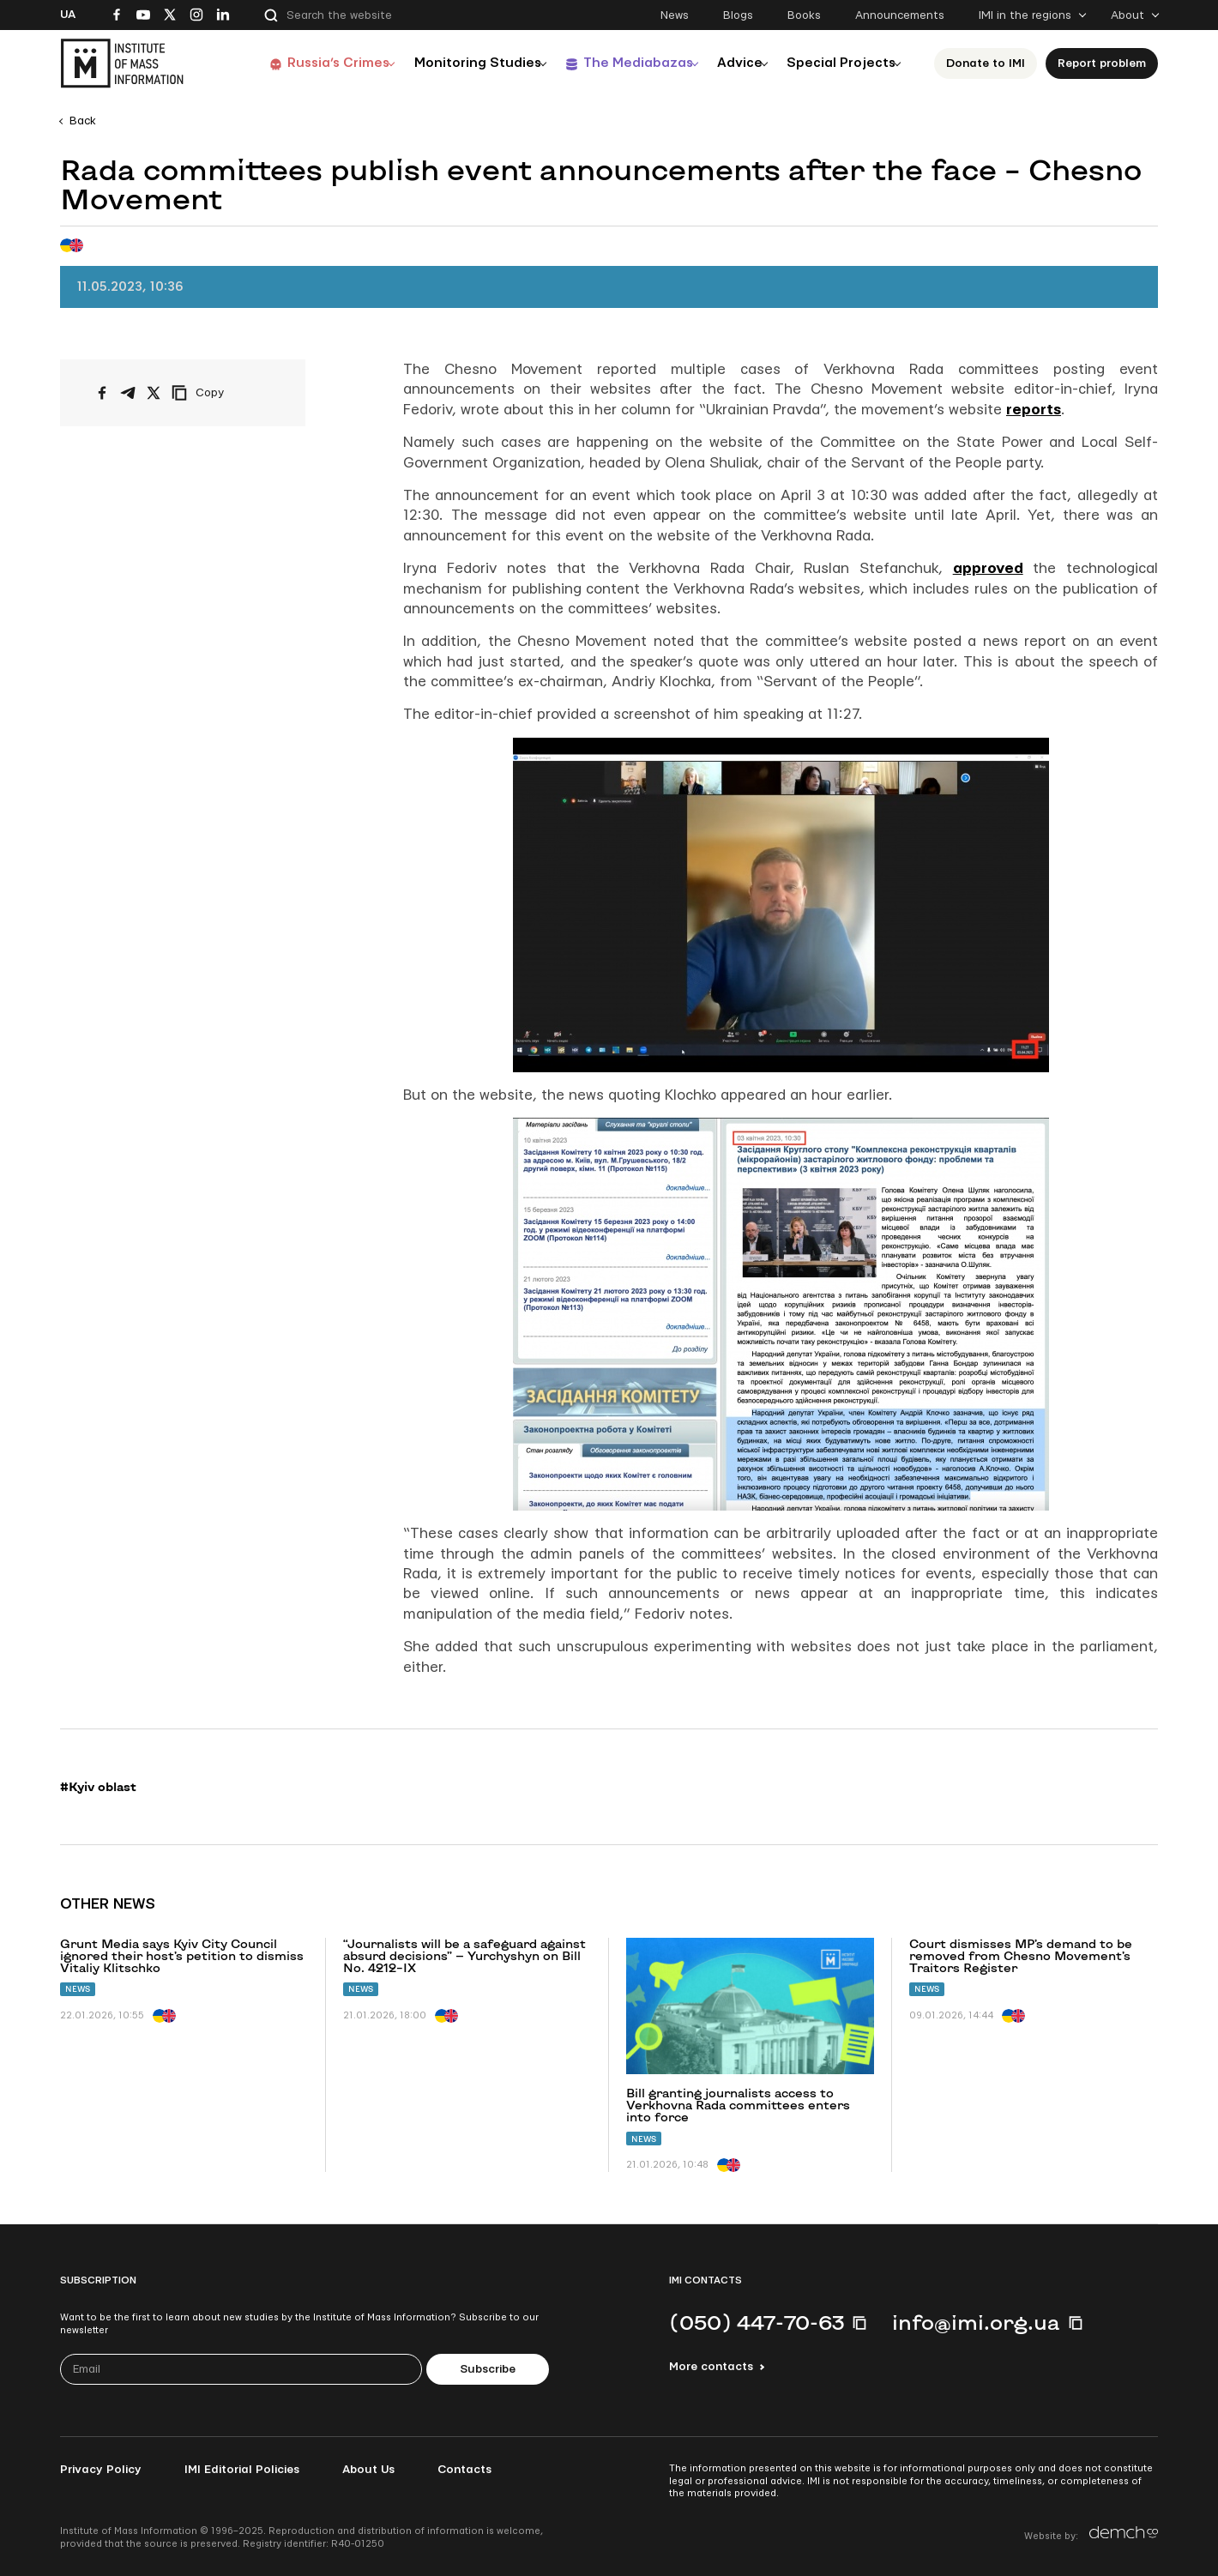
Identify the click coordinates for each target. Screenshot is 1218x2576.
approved (988, 568)
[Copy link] (221, 393)
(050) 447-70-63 (756, 2322)
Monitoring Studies (453, 63)
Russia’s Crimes (309, 63)
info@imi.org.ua (976, 2322)
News (674, 15)
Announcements (899, 15)
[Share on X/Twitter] (153, 393)
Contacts (464, 2470)
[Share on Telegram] (128, 393)
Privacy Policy (101, 2470)
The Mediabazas (619, 63)
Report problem (1102, 63)
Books (804, 15)
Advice (728, 63)
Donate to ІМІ (985, 63)
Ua (67, 15)
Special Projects (837, 63)
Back (82, 121)
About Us (368, 2470)
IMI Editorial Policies (241, 2470)
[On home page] (122, 63)
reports (1033, 409)
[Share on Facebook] (102, 393)
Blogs (738, 15)
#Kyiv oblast (98, 1787)
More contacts (711, 2367)
